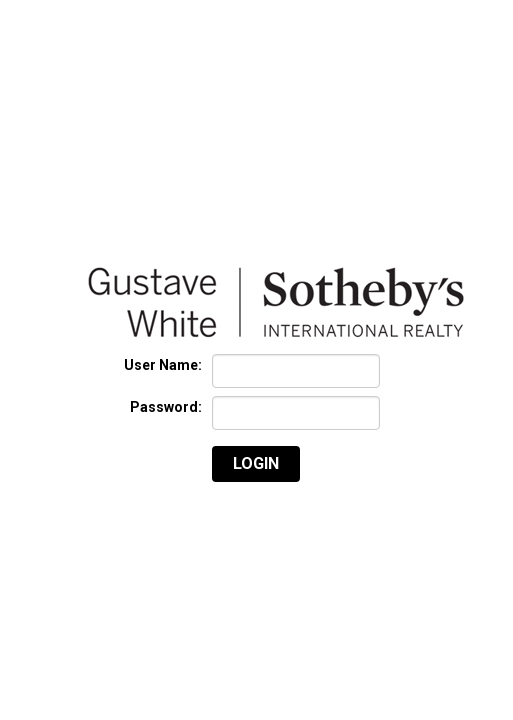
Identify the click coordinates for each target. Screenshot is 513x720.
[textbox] (296, 371)
